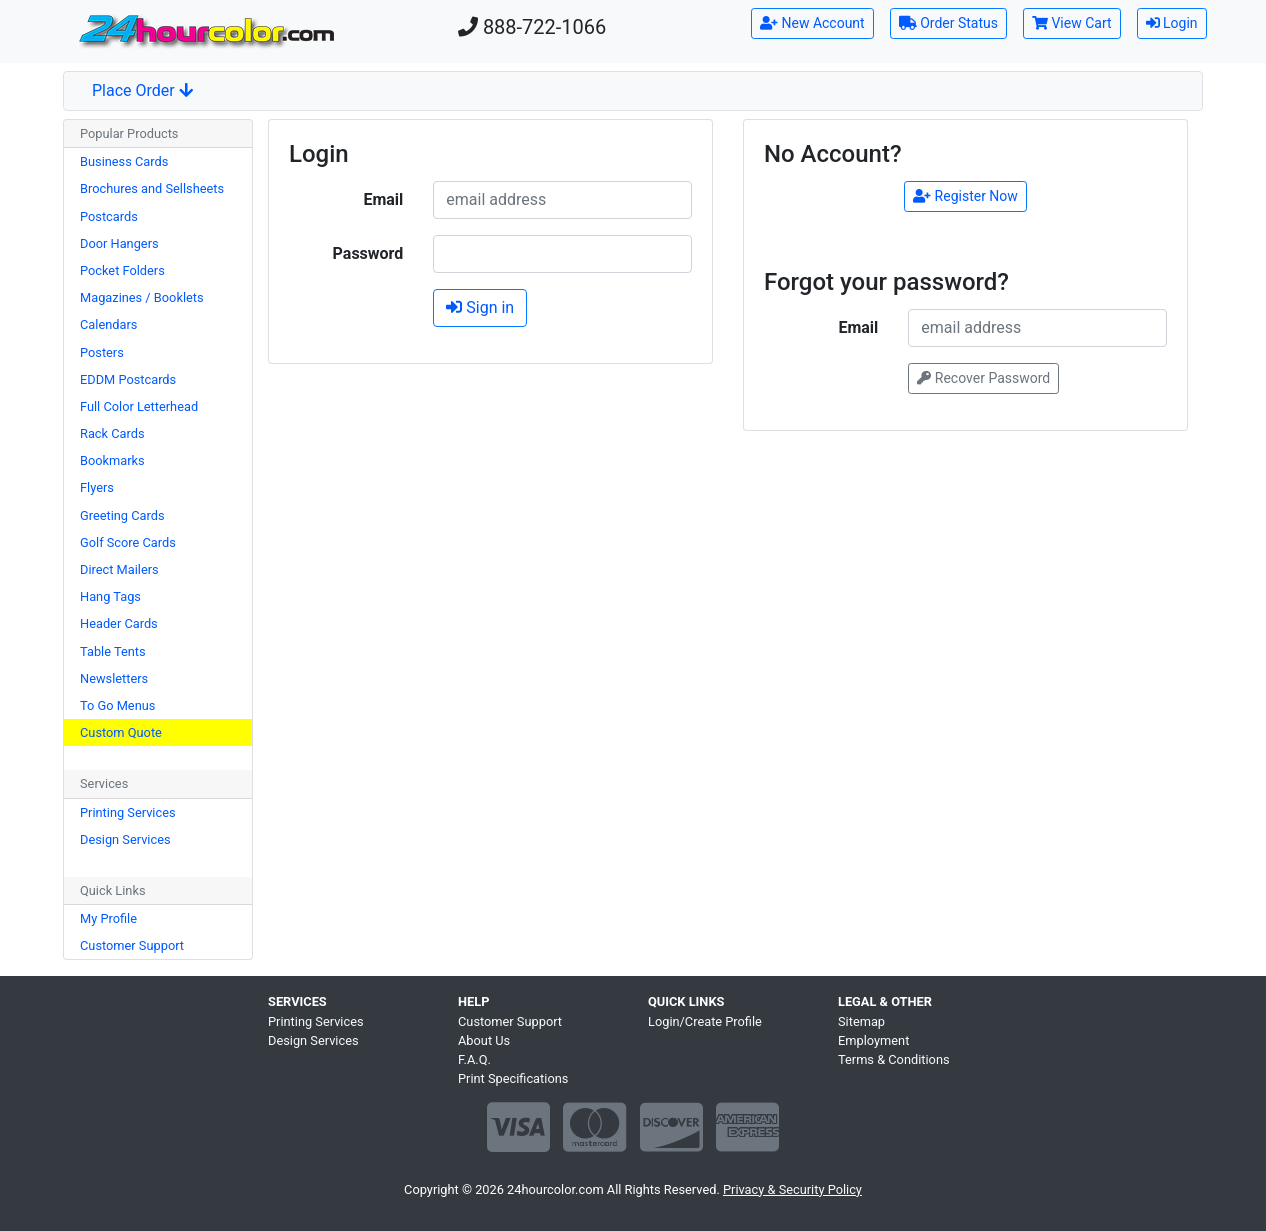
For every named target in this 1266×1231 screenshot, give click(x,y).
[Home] (206, 31)
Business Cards (124, 161)
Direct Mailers (119, 569)
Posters (102, 352)
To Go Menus (117, 705)
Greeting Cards (122, 515)
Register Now (965, 196)
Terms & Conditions (894, 1059)
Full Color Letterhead (139, 406)
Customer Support (132, 945)
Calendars (108, 324)
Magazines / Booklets (142, 297)
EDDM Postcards (128, 379)
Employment (873, 1040)
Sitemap (861, 1021)
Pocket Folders (122, 270)
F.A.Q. (474, 1059)
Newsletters (114, 678)
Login (1172, 23)
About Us (484, 1040)
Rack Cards (112, 433)
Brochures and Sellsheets (152, 188)
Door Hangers (119, 243)
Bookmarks (112, 460)
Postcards (109, 216)
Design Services (125, 839)
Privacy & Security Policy (792, 1189)
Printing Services (128, 812)
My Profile (108, 918)
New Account (812, 23)
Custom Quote (121, 732)
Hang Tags (110, 596)
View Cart (1072, 23)
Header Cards (119, 623)
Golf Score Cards (128, 542)
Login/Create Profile (705, 1021)
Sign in (480, 307)
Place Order (142, 90)
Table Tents (113, 651)
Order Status (948, 23)
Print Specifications (513, 1078)
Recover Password (983, 378)
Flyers (97, 487)
